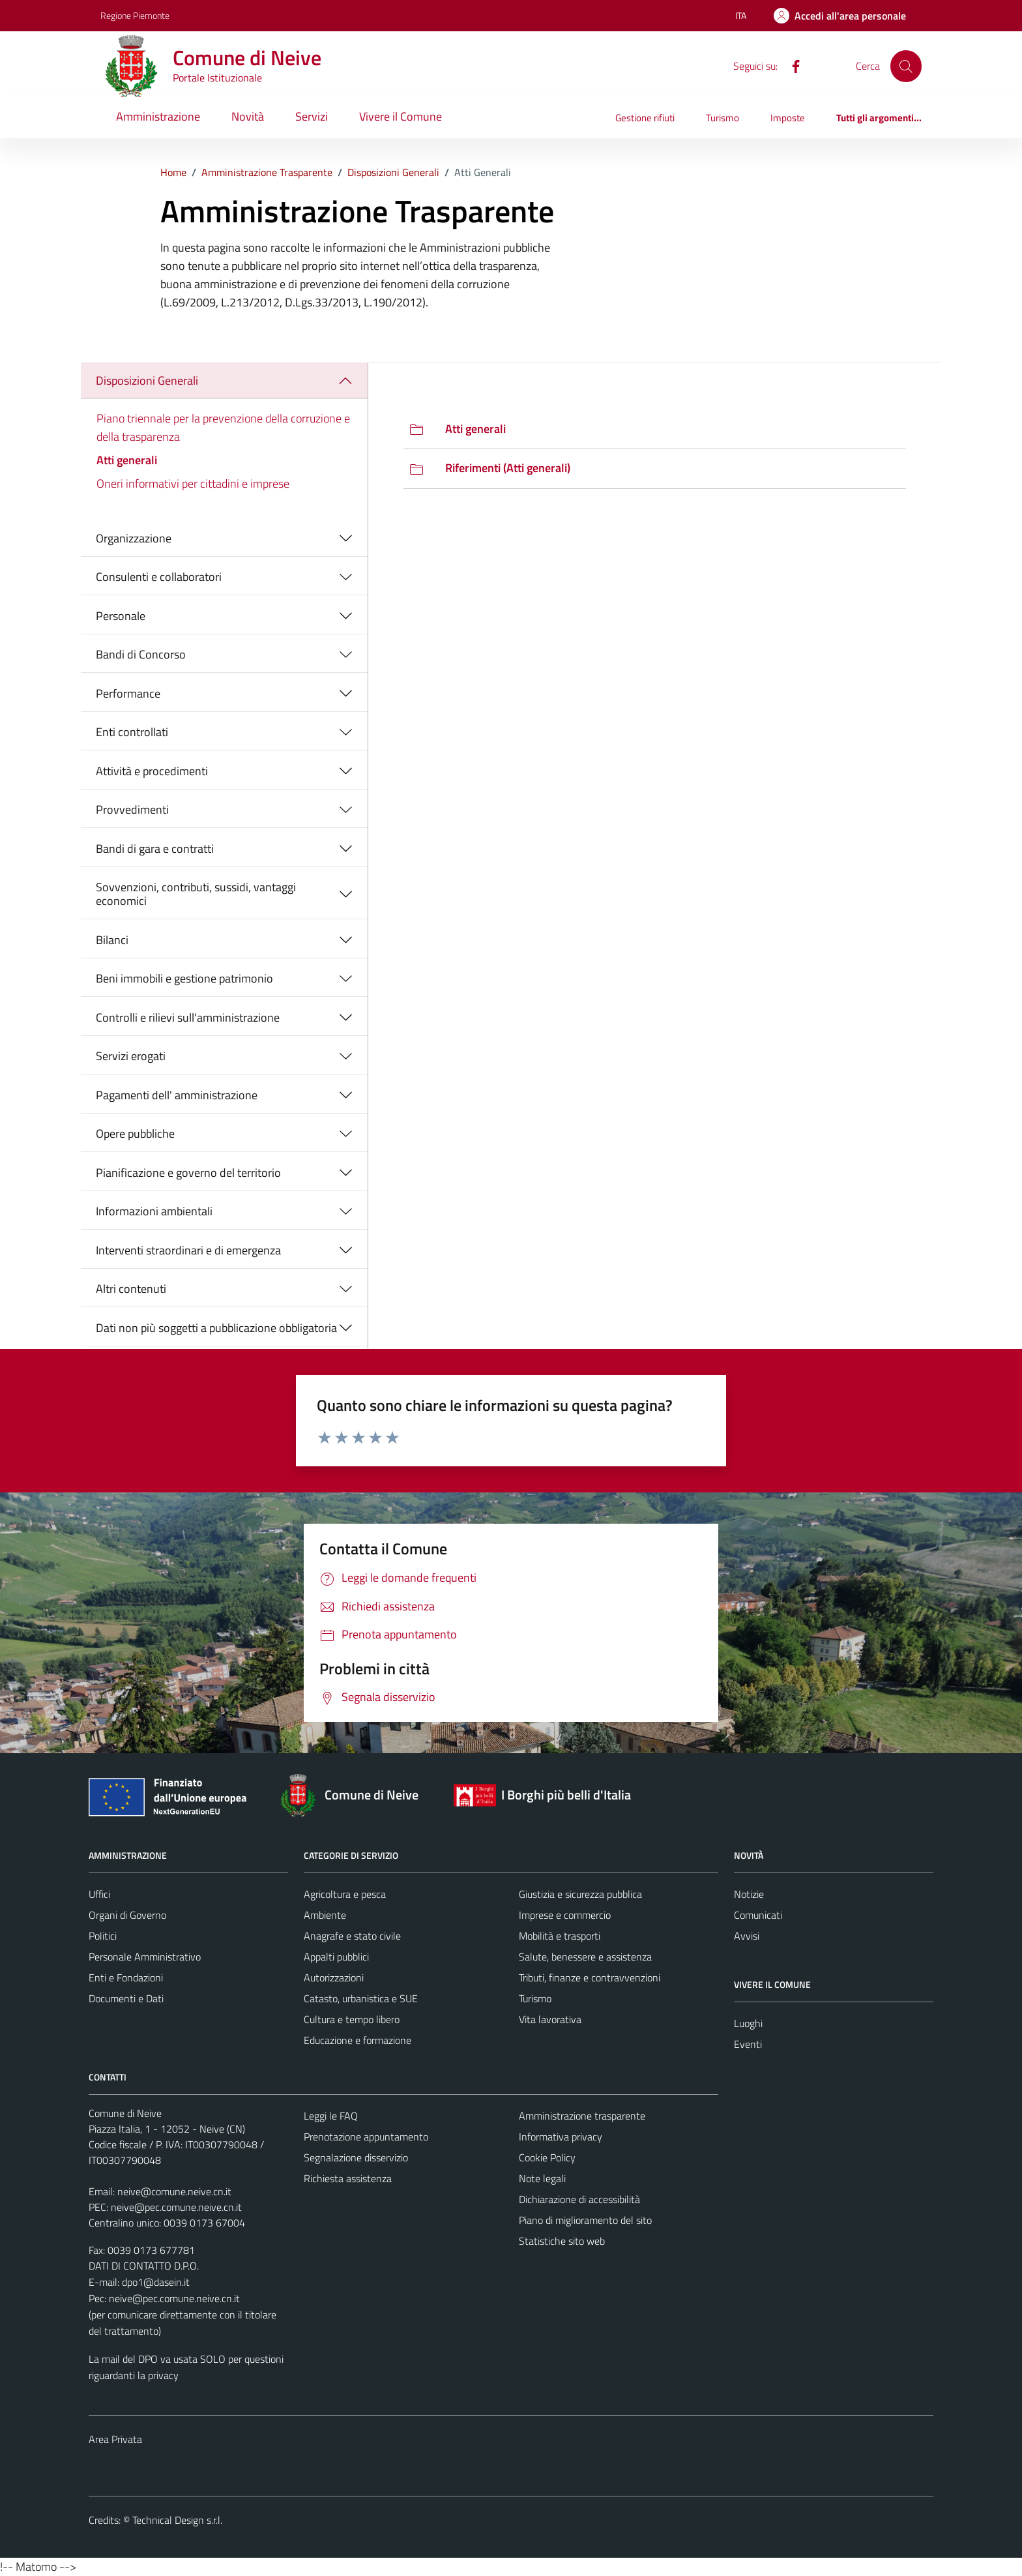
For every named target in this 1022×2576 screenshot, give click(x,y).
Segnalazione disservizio (356, 2157)
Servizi (311, 116)
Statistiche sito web (562, 2241)
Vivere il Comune (400, 116)
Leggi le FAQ (331, 2116)
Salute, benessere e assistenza (585, 1956)
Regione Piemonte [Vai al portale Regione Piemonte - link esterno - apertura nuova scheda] (134, 15)
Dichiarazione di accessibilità (579, 2199)
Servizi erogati (131, 1056)
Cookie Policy (547, 2157)
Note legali (542, 2178)
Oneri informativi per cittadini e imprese (192, 483)
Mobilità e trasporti (559, 1936)
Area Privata (115, 2439)
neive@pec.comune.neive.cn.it (176, 2207)
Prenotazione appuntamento (366, 2136)
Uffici (99, 1894)
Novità (247, 116)
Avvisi (746, 1936)
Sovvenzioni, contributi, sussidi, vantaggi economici (196, 894)
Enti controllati (132, 732)
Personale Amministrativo (145, 1956)
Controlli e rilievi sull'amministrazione (188, 1017)
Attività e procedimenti (152, 771)
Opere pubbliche (135, 1133)
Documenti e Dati (126, 1998)
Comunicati (758, 1915)
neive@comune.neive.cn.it (174, 2191)
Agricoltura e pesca (345, 1894)
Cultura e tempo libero (352, 2019)
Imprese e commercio (565, 1915)
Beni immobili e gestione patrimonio (184, 978)
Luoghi (748, 2023)
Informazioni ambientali (154, 1211)
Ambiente (325, 1915)
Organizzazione (133, 538)
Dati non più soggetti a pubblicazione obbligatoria (216, 1328)
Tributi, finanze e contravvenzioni (589, 1977)
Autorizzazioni (334, 1977)
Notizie (749, 1894)
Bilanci (112, 940)
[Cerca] (906, 65)
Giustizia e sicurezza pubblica (580, 1894)
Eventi (748, 2044)
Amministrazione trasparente (582, 2116)
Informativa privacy (560, 2136)
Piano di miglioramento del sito (585, 2220)
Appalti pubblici (336, 1956)
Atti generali (126, 460)
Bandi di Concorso (141, 654)
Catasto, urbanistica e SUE (361, 1998)
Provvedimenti (132, 809)
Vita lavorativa (550, 2019)
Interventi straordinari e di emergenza (188, 1250)
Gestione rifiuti (645, 117)
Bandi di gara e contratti (155, 848)
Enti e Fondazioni (126, 1977)
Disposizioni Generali (147, 380)
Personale (120, 616)
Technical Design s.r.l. (177, 2520)
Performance (128, 693)
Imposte (787, 117)
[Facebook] (791, 65)
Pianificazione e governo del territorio (188, 1172)
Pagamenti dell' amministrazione (176, 1095)
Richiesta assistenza (348, 2178)
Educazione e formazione (357, 2040)
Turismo (722, 117)
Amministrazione (158, 116)
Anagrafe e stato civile (352, 1936)
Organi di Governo (127, 1915)
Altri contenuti (131, 1288)
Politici (103, 1936)
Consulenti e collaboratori (159, 576)
